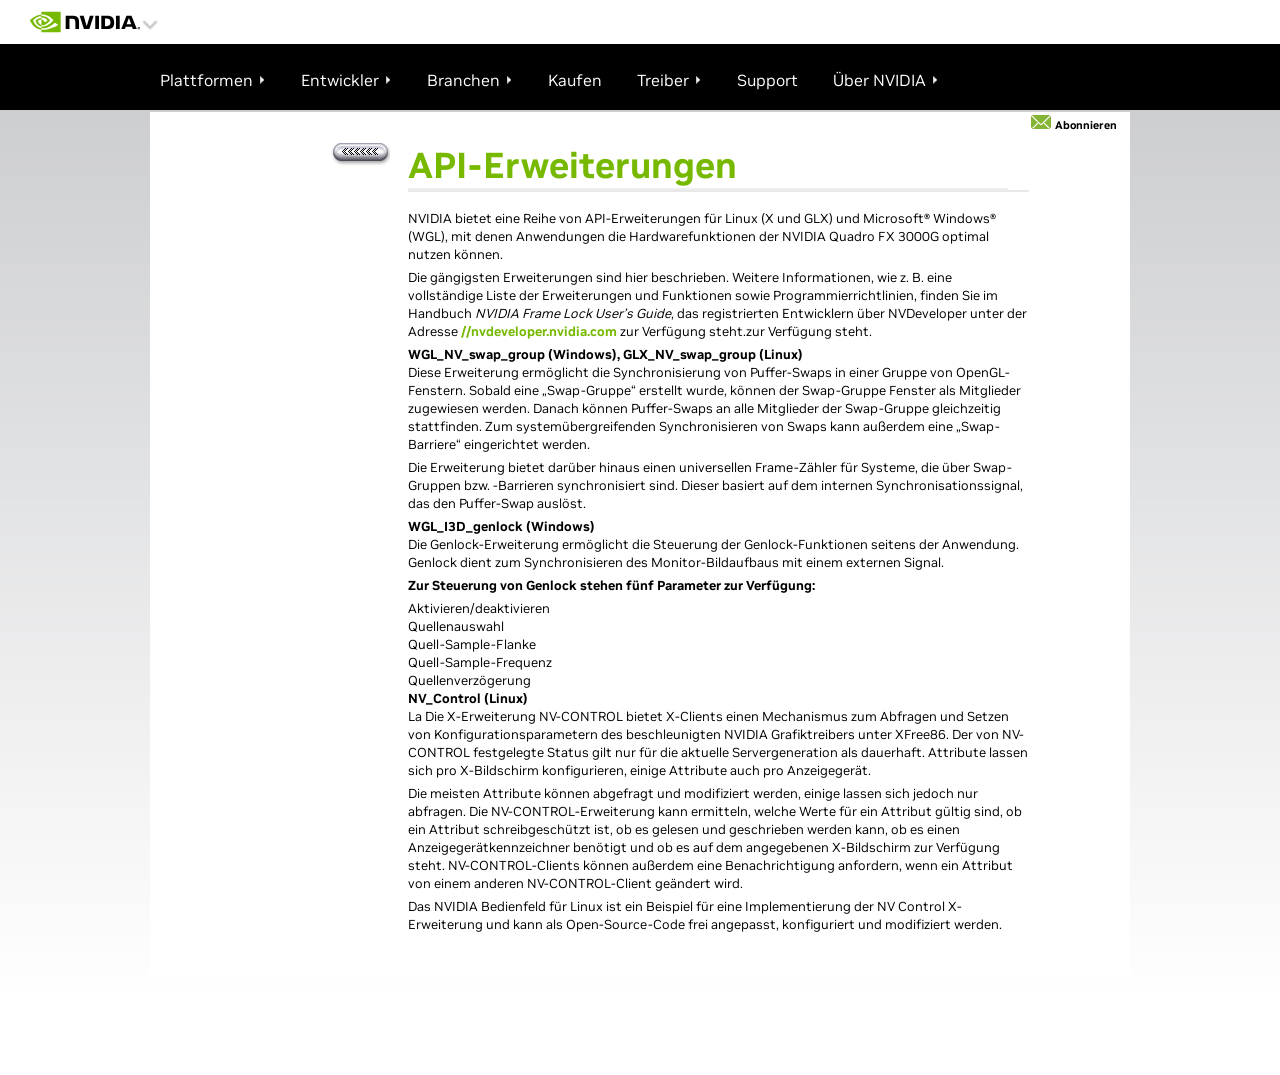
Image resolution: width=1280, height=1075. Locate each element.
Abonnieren (1086, 125)
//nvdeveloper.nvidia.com (539, 331)
